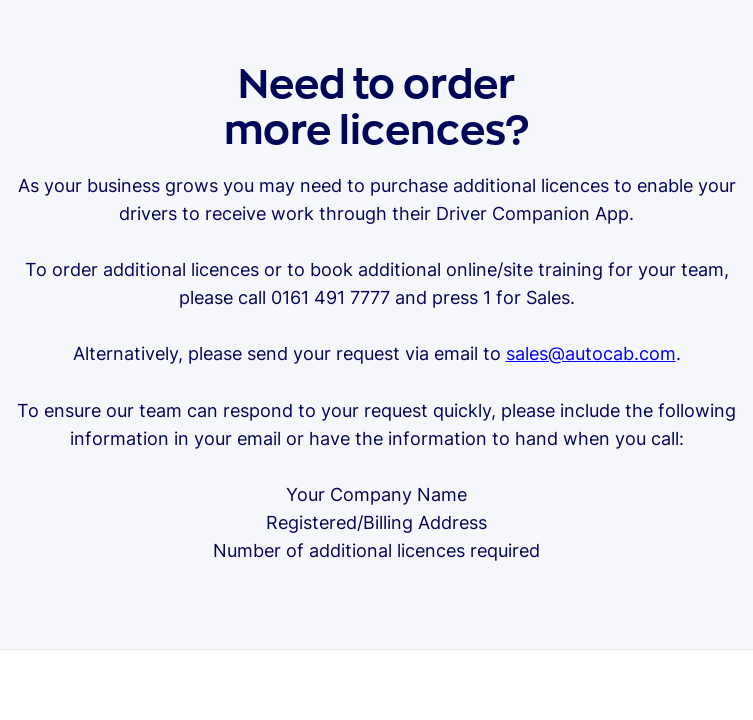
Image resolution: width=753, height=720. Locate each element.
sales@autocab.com (591, 353)
